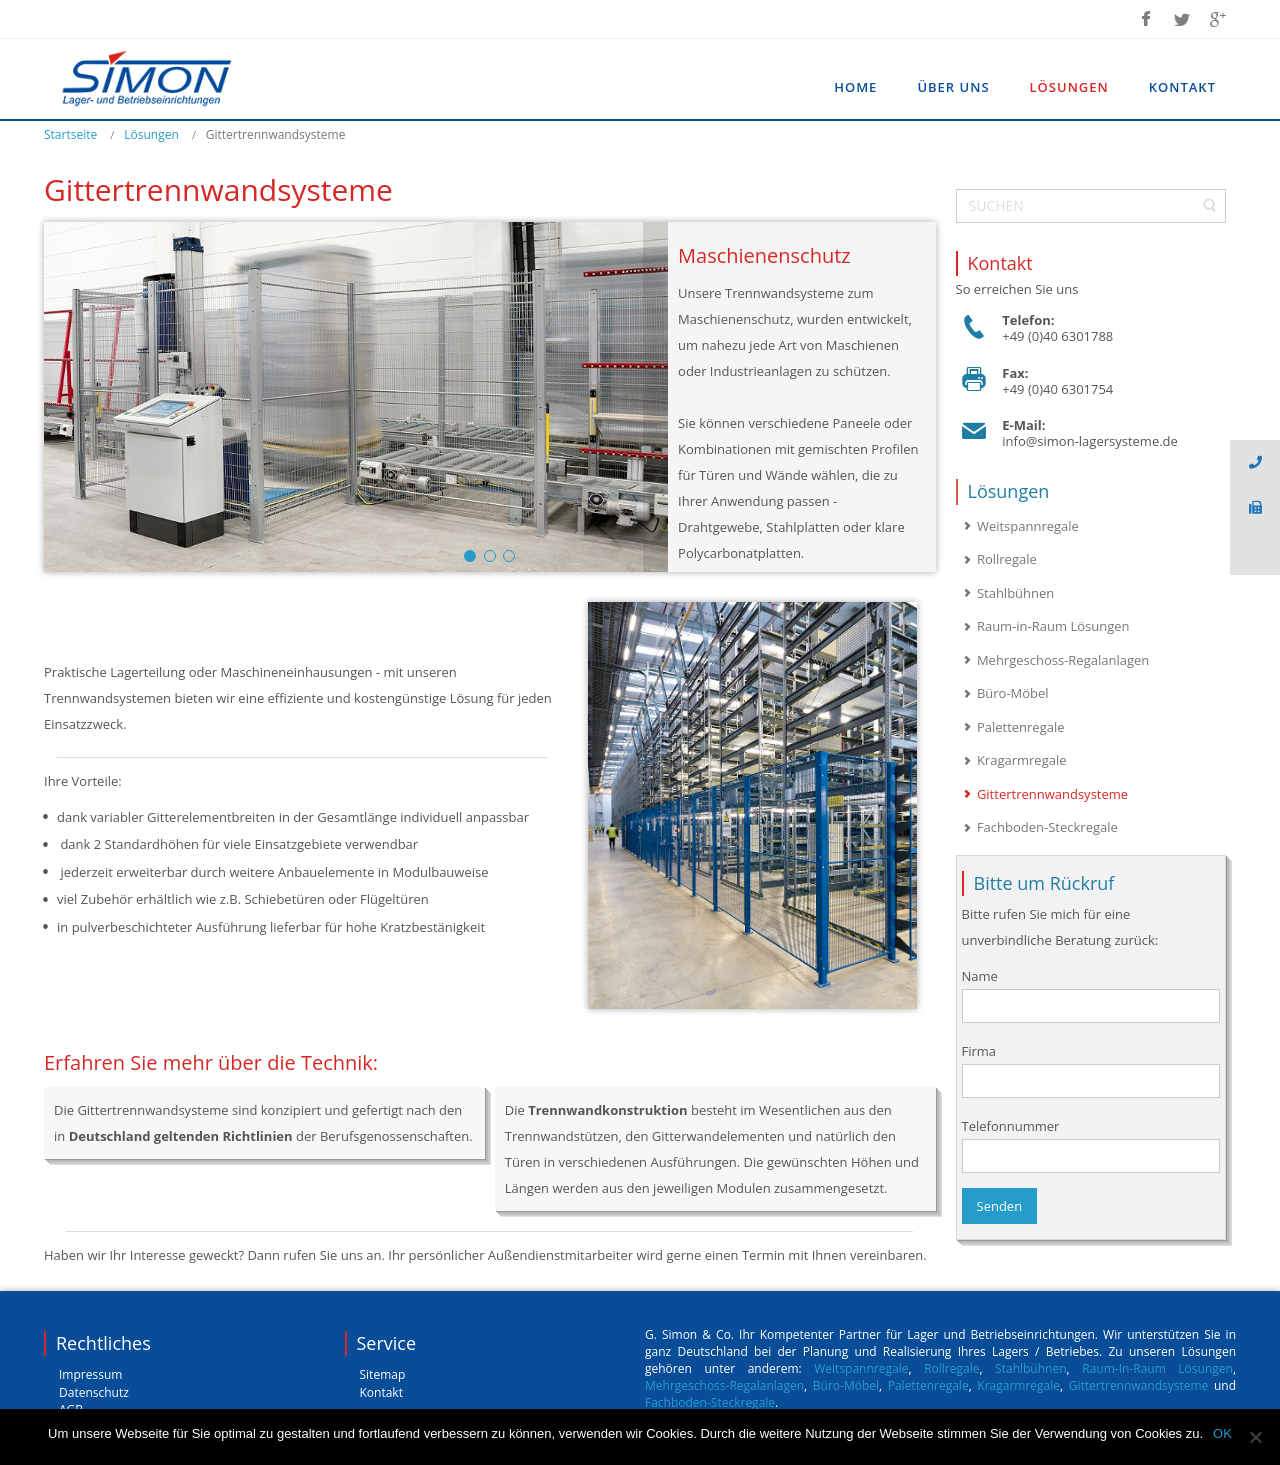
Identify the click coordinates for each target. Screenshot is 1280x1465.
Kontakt (381, 1392)
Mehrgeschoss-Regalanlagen (724, 1385)
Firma (1091, 1070)
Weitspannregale (861, 1368)
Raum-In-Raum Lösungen (1157, 1368)
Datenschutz (94, 1392)
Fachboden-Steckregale (710, 1402)
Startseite (70, 134)
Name (1091, 995)
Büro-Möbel (846, 1385)
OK (1222, 1433)
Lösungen (151, 134)
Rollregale (951, 1368)
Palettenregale (928, 1385)
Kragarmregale (1018, 1385)
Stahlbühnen (1030, 1368)
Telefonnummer (1091, 1145)
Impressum (90, 1374)
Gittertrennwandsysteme (1141, 1385)
